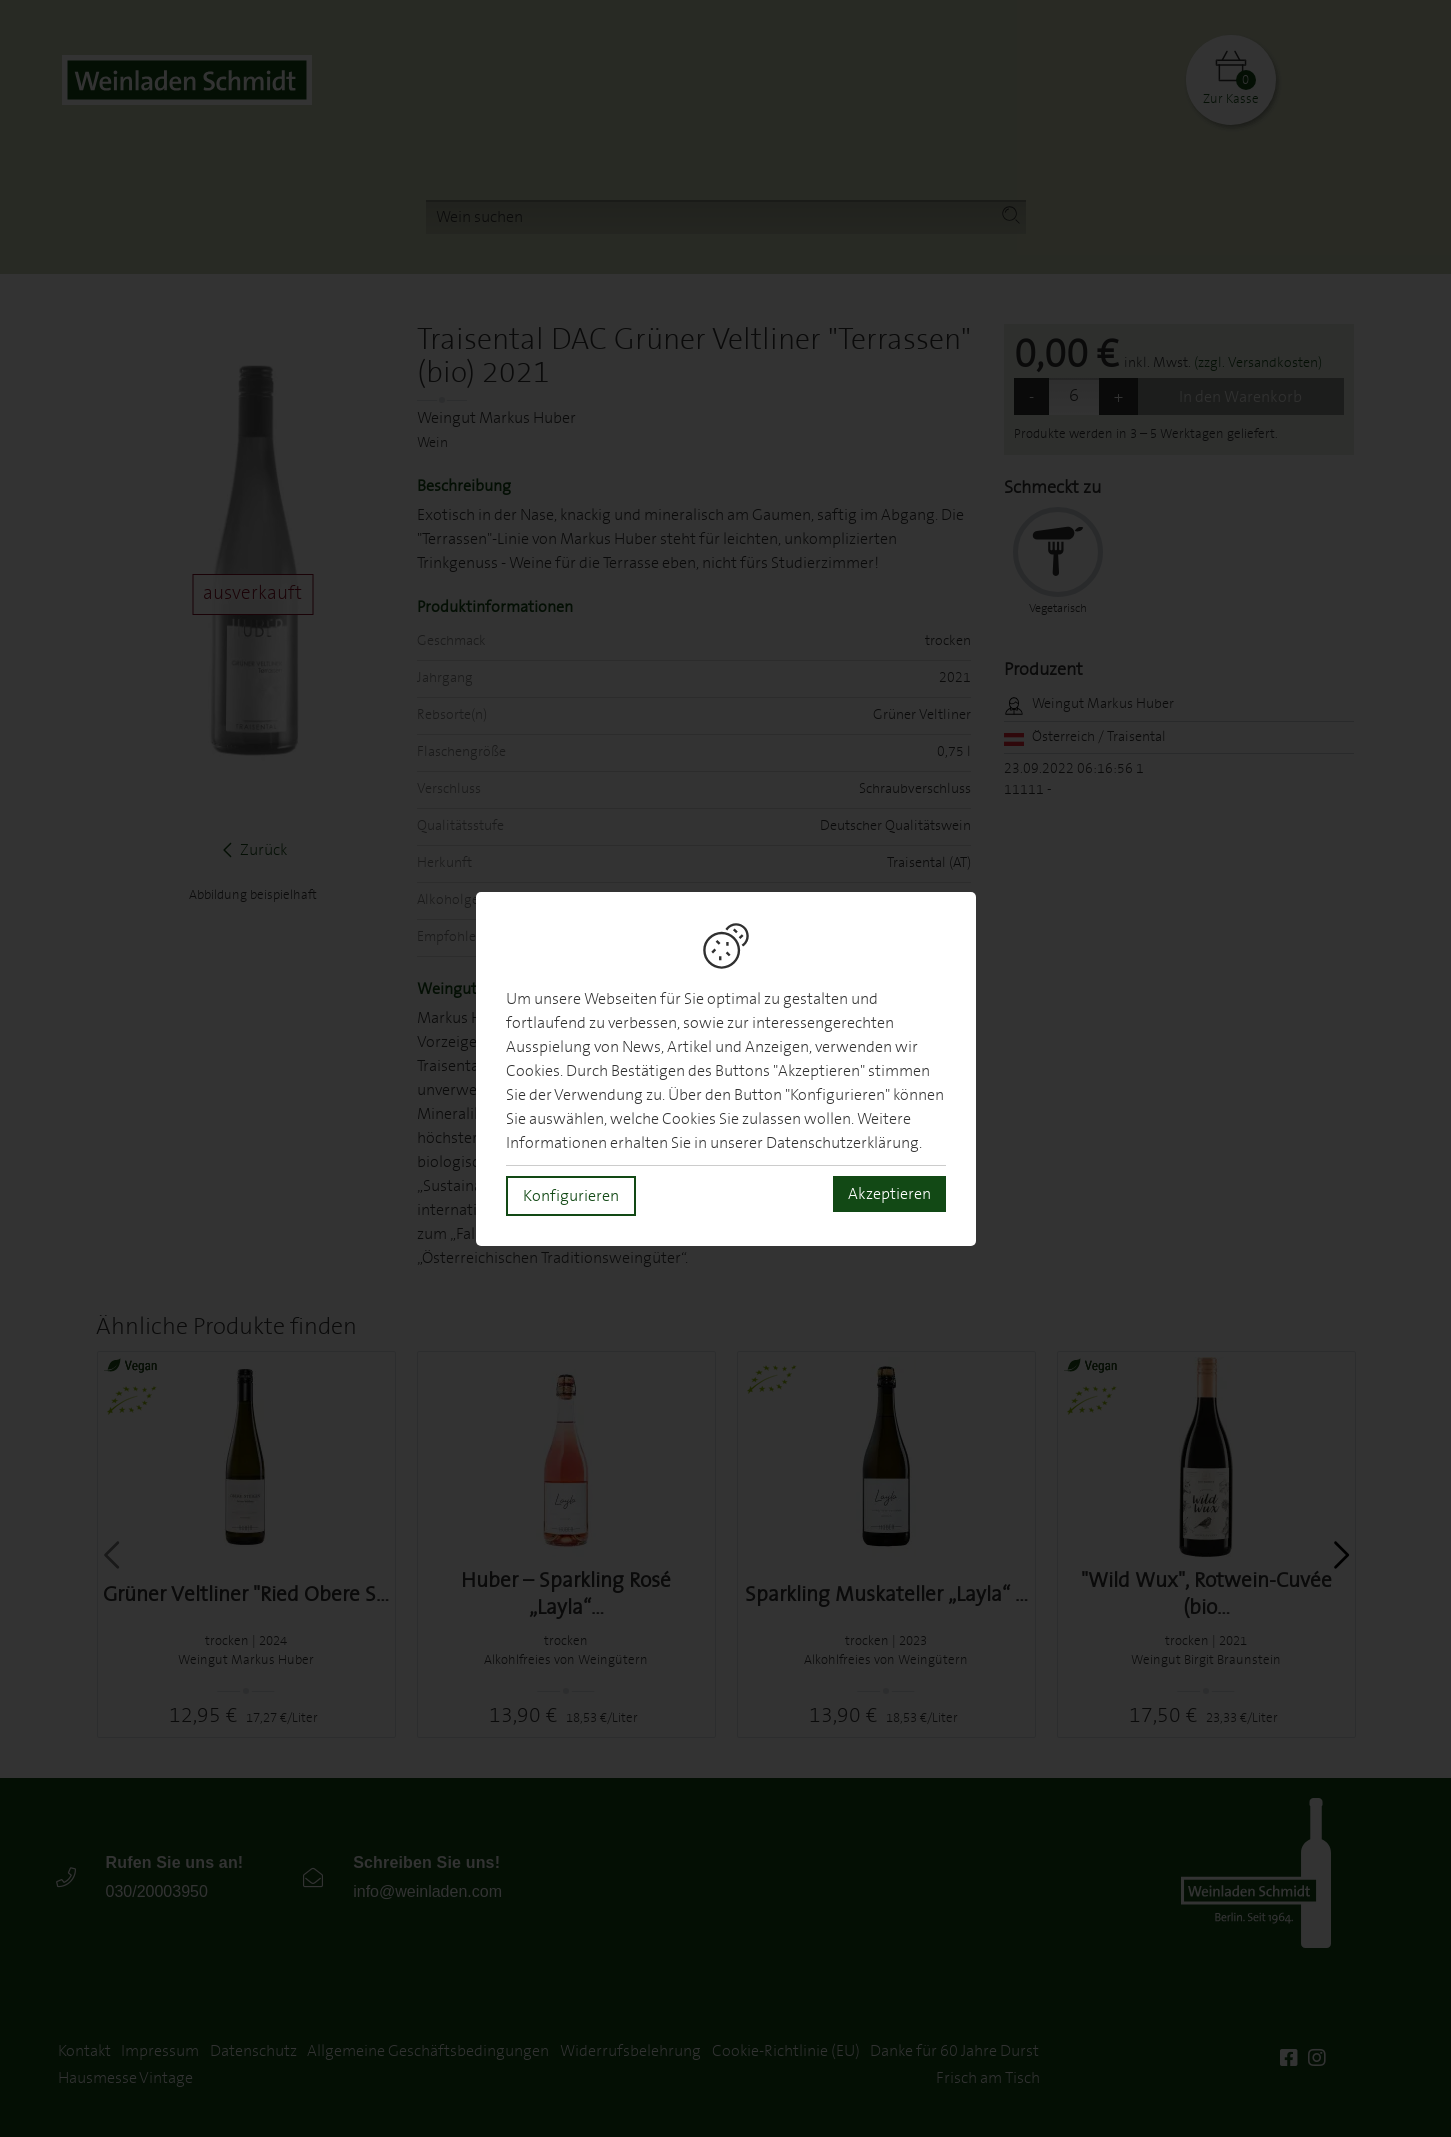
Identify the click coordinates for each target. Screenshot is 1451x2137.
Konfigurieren (571, 1196)
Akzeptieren (889, 1194)
